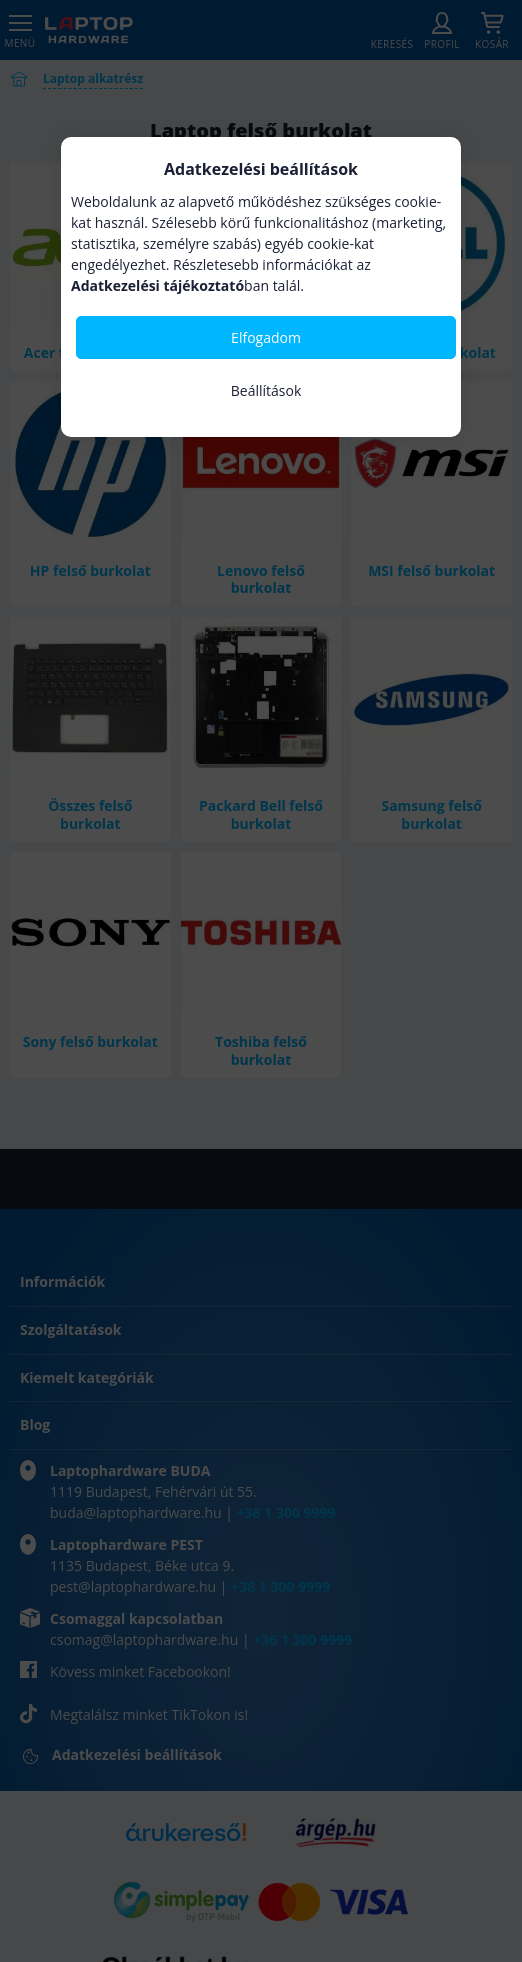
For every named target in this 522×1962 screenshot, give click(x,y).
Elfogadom (266, 337)
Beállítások (266, 390)
